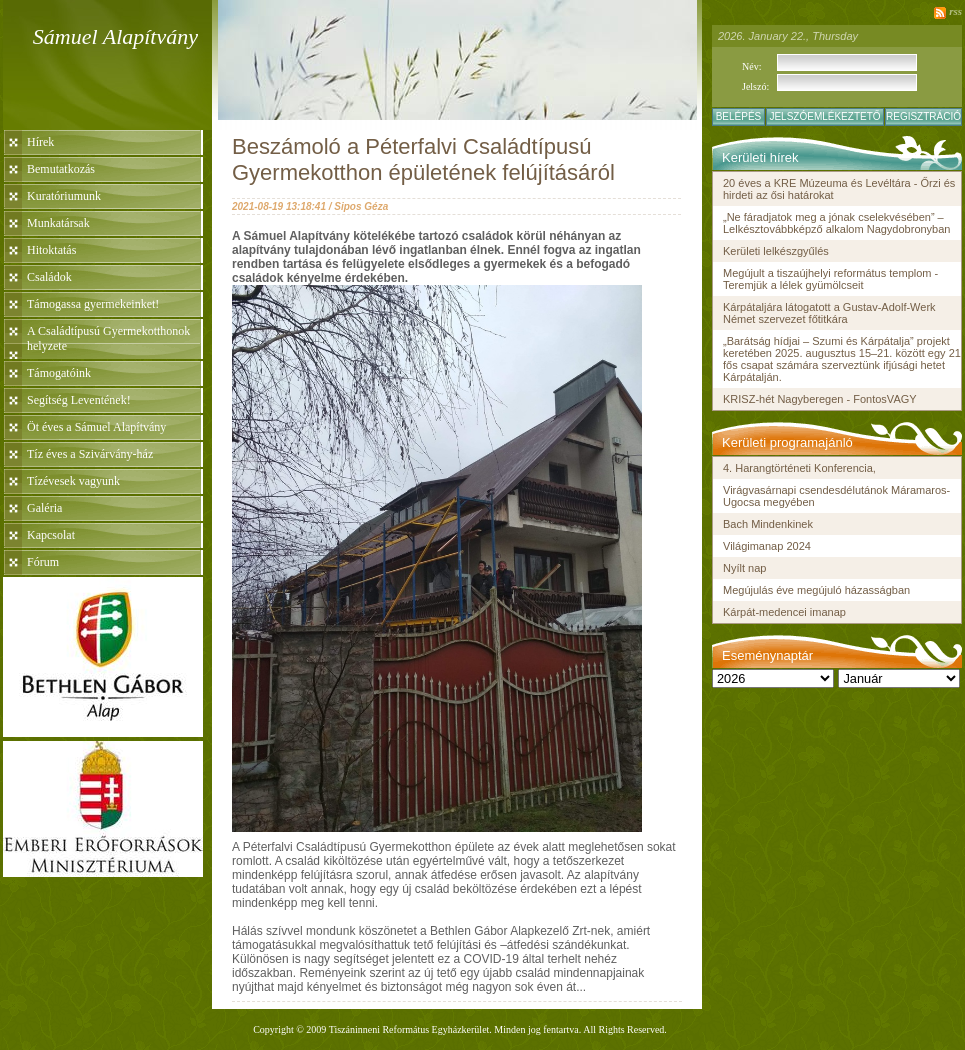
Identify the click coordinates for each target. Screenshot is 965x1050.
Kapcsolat (51, 535)
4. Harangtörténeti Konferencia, (799, 468)
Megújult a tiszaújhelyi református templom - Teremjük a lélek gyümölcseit (830, 279)
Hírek (40, 142)
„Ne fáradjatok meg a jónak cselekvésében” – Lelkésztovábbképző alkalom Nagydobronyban (836, 223)
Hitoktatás (51, 250)
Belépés (739, 116)
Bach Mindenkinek (768, 524)
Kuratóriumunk (64, 196)
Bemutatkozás (61, 169)
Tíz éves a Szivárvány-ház (90, 454)
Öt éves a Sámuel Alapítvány (96, 427)
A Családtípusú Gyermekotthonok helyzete (108, 338)
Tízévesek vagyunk (73, 481)
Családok (49, 277)
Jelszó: (755, 86)
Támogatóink (59, 373)
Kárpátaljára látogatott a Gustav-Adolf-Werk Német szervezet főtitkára (829, 313)
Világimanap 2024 (767, 546)
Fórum (43, 562)
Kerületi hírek (760, 157)
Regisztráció (923, 116)
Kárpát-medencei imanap (784, 612)
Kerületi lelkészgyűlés (776, 251)
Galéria (44, 508)
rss (955, 11)
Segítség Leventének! (79, 400)
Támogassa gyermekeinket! (93, 304)
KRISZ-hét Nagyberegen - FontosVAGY (820, 399)
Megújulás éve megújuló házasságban (816, 590)
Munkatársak (58, 223)
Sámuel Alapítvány (115, 36)
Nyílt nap (744, 568)
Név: (751, 66)
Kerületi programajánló (787, 442)
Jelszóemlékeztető (824, 116)
